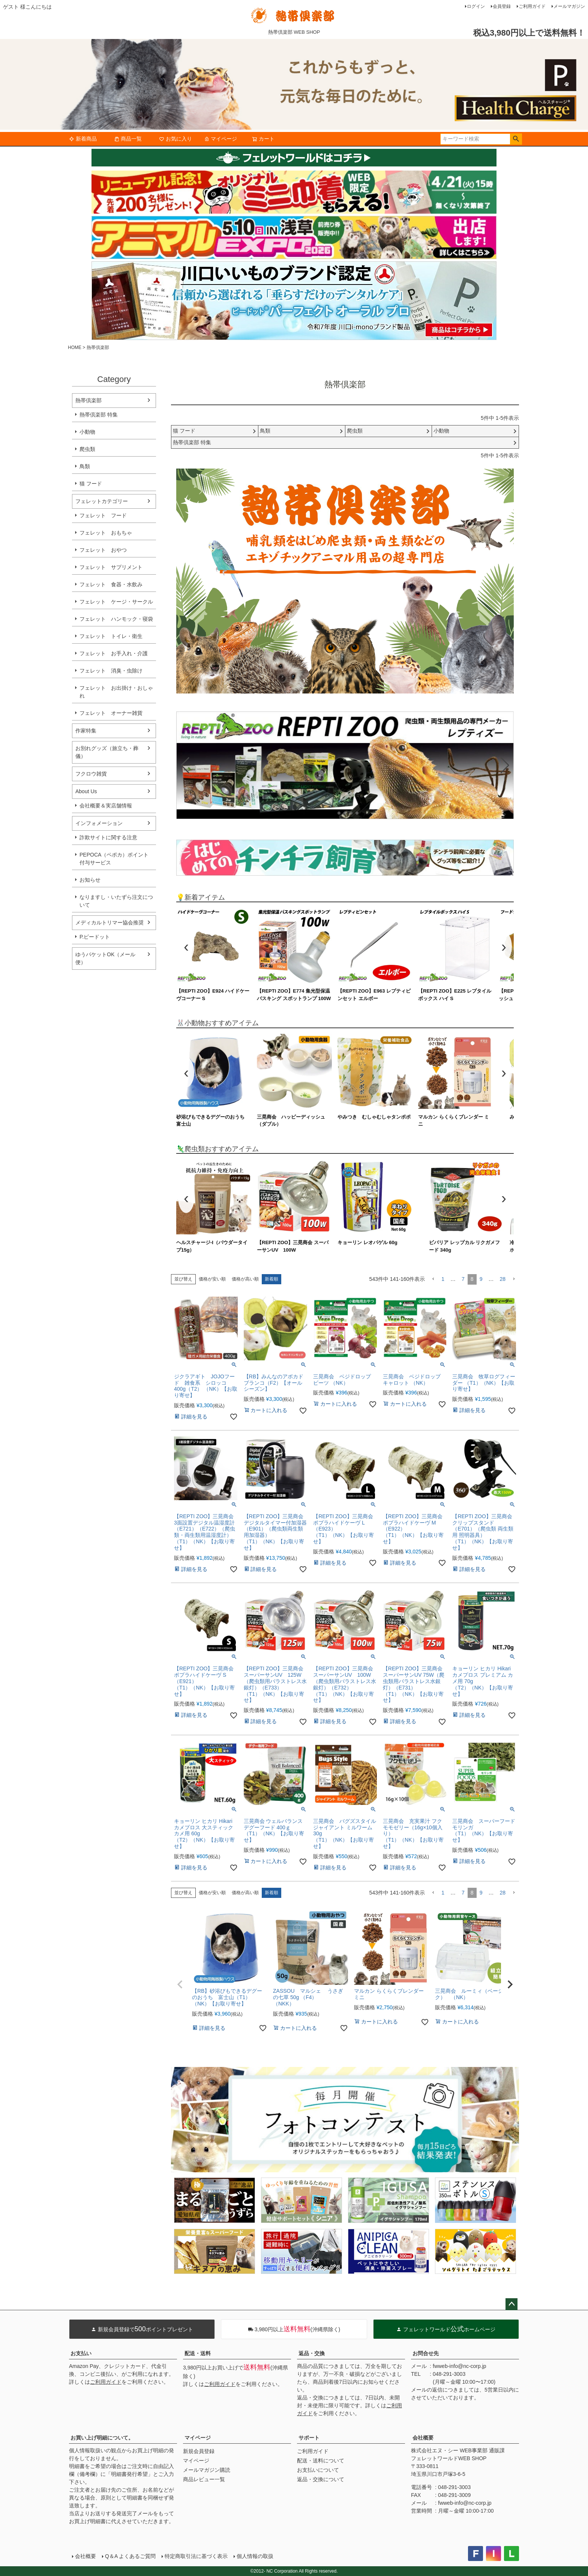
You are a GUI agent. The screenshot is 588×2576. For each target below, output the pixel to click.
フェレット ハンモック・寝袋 (116, 619)
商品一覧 (128, 139)
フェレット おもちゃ (106, 533)
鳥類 (85, 466)
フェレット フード (103, 515)
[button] (433, 1279)
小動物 (87, 432)
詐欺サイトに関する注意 (108, 837)
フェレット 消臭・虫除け (111, 671)
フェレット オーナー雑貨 (111, 713)
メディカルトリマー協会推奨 (109, 923)
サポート (309, 2438)
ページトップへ (512, 2304)
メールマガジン (569, 6)
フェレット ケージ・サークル (116, 602)
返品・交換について (320, 2479)
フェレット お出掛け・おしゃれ (116, 692)
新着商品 (83, 139)
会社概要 (423, 2438)
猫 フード (91, 484)
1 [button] (442, 1279)
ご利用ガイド (532, 6)
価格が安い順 (212, 1279)
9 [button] (481, 1279)
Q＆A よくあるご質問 (130, 2556)
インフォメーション (99, 823)
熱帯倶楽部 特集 (99, 415)
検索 (516, 139)
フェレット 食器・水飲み (111, 584)
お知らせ (90, 880)
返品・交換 (311, 2353)
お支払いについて (318, 2470)
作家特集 (85, 731)
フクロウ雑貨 (91, 774)
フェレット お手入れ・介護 (114, 653)
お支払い (81, 2353)
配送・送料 (197, 2353)
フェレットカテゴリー (101, 501)
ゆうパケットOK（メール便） (105, 958)
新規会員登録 (198, 2451)
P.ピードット (95, 937)
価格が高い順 (245, 1279)
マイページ (220, 139)
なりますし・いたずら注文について (116, 901)
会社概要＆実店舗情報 (106, 806)
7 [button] (463, 1279)
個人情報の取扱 (255, 2556)
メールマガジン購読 (206, 2470)
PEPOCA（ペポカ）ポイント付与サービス (114, 859)
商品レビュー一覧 (204, 2479)
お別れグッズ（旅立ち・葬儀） (106, 752)
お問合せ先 (425, 2353)
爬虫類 (87, 449)
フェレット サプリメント (111, 567)
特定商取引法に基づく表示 (196, 2556)
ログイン (476, 6)
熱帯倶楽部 (88, 400)
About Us (86, 791)
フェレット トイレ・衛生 (111, 636)
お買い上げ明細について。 (102, 2438)
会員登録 (502, 6)
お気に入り (175, 139)
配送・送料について (320, 2461)
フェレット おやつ (103, 550)
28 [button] (503, 1279)
